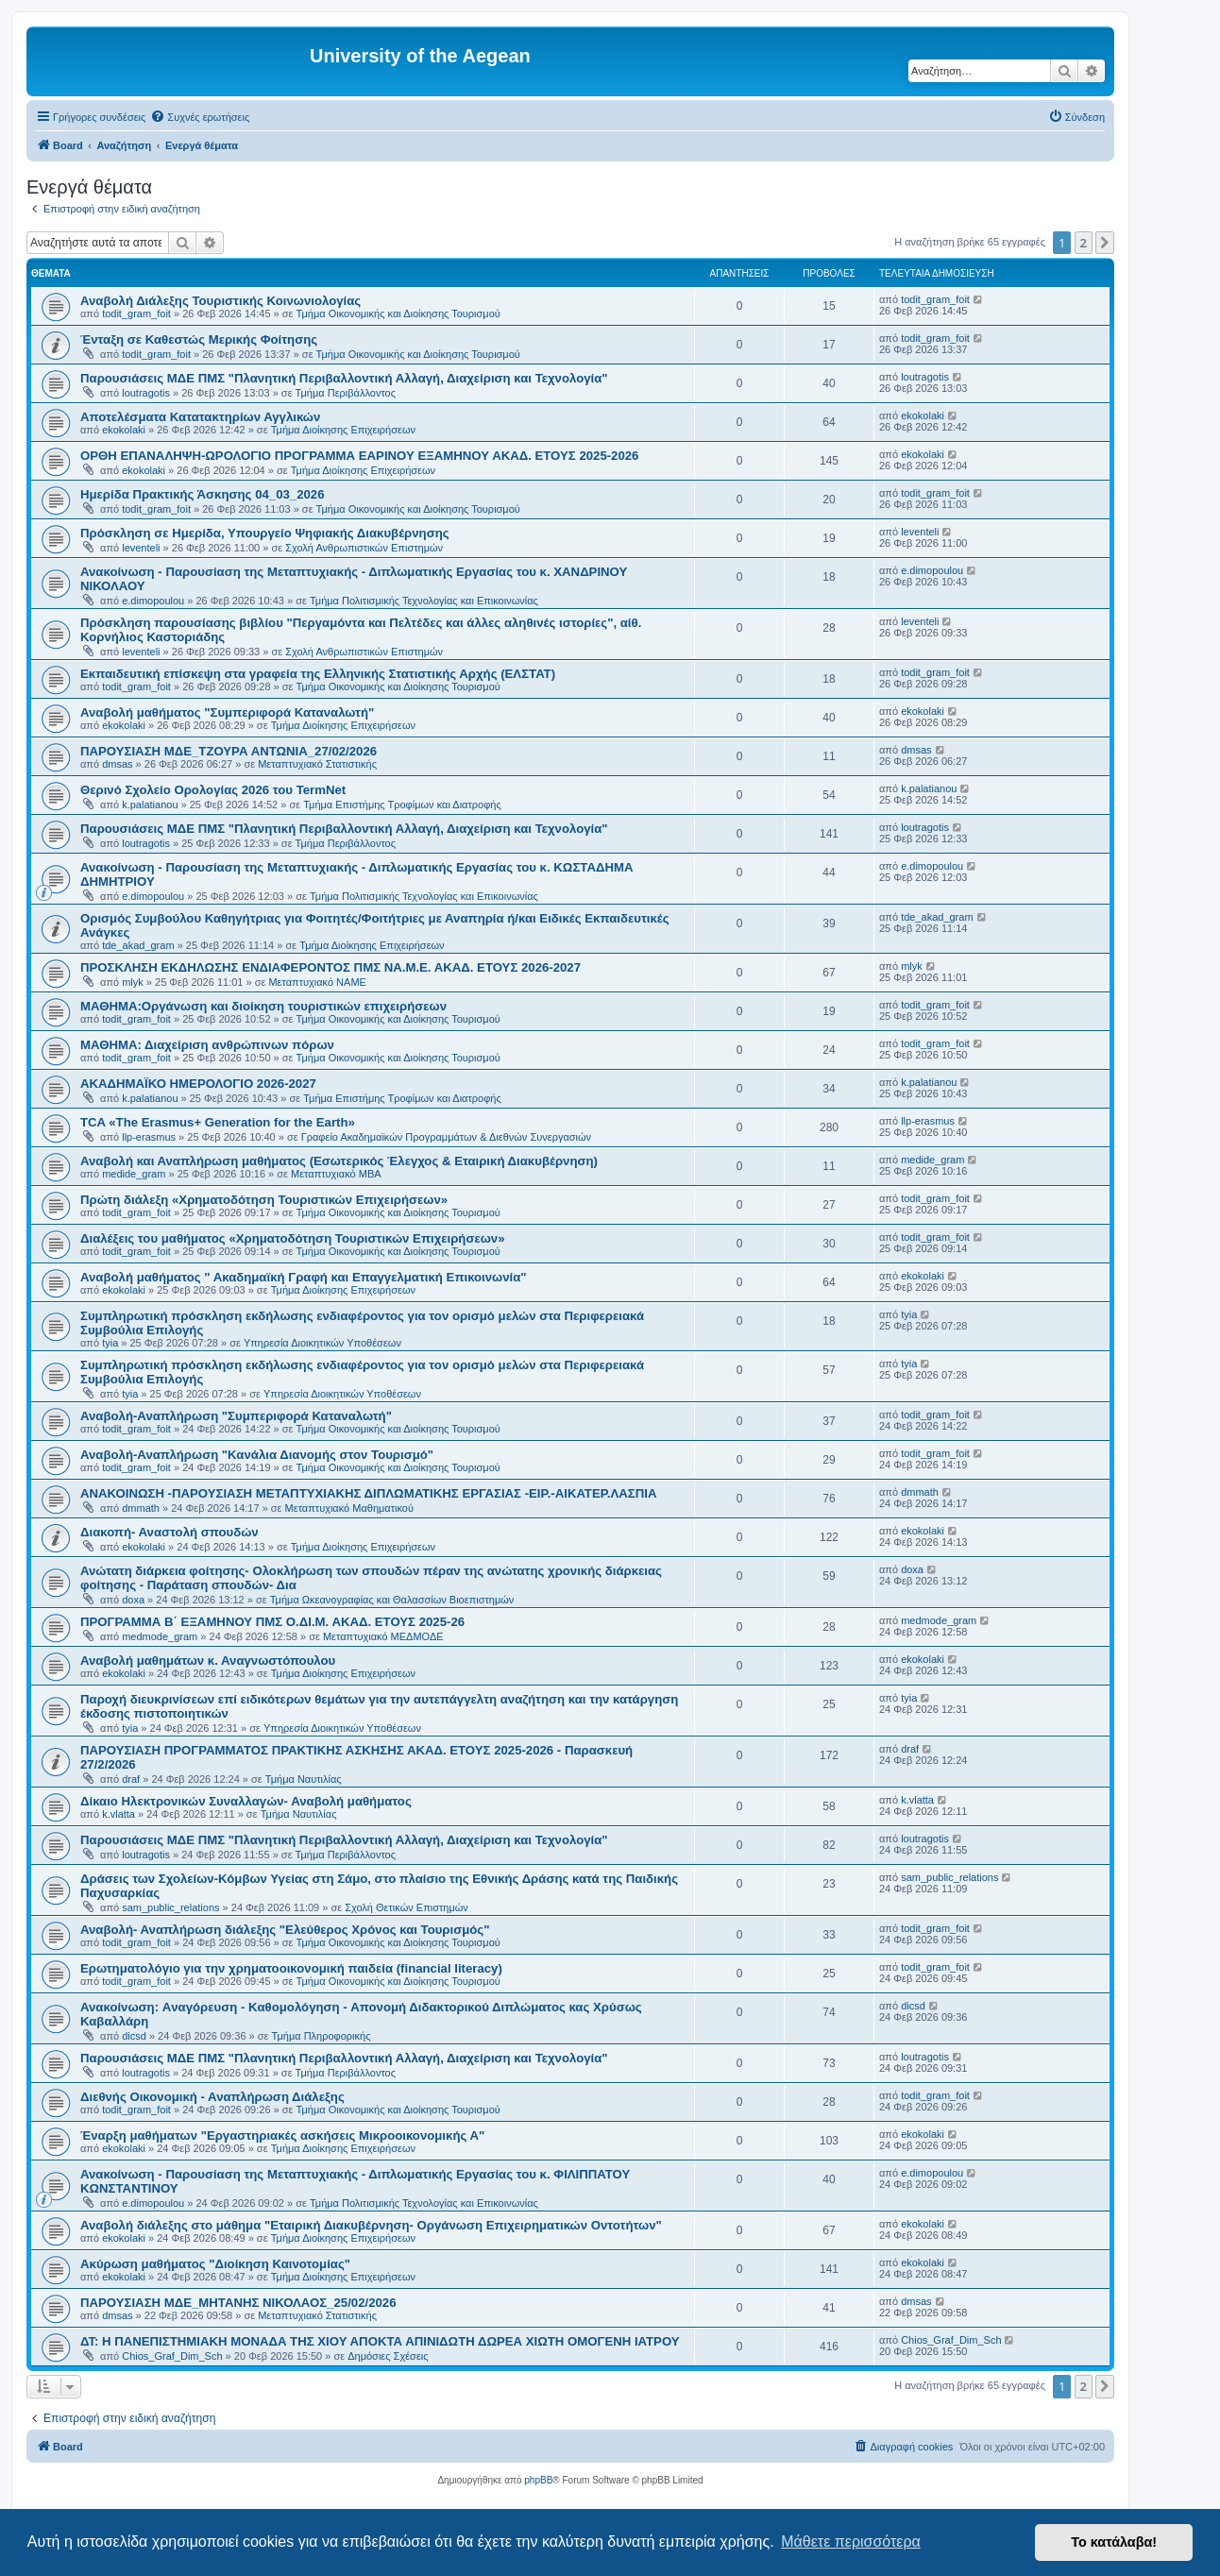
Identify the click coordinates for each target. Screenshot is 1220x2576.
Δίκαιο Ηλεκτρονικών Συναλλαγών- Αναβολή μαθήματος (246, 1801)
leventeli (141, 547)
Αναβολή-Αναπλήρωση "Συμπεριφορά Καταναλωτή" (236, 1416)
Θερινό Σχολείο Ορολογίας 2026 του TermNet (213, 790)
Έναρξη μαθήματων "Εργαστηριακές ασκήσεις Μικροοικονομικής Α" (282, 2135)
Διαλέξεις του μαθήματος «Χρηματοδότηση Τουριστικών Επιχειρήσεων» (292, 1238)
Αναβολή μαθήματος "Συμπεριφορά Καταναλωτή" (227, 712)
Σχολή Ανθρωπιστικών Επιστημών (364, 547)
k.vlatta (118, 1814)
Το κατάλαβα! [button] (1114, 2542)
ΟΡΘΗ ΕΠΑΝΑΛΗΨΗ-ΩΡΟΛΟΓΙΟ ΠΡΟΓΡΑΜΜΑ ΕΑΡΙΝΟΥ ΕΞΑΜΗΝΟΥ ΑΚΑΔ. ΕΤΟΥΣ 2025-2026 (359, 456)
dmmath (141, 1508)
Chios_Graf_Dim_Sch (172, 2356)
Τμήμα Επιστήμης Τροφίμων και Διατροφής (402, 804)
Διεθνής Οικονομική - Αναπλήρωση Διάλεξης (212, 2097)
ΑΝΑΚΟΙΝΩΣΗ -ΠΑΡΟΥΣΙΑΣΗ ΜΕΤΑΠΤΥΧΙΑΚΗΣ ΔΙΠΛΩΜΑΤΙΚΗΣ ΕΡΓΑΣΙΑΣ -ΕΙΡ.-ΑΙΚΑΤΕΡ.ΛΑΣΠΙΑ (368, 1493)
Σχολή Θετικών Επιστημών (406, 1907)
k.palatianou (150, 804)
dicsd (134, 2036)
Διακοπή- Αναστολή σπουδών (169, 1532)
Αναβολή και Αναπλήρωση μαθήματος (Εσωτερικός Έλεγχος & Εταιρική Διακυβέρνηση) (339, 1161)
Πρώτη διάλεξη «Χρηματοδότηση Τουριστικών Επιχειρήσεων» (264, 1200)
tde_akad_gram (138, 945)
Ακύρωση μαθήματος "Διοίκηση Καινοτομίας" (215, 2264)
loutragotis (146, 392)
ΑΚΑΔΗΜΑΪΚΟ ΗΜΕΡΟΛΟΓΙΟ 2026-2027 (198, 1083)
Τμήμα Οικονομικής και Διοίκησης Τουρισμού (398, 313)
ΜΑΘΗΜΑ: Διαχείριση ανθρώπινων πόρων (207, 1045)
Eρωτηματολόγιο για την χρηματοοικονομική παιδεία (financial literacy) (291, 1968)
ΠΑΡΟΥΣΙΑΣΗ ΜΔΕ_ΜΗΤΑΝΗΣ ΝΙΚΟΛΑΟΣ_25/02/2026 (238, 2303)
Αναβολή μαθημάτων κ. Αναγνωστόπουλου (207, 1660)
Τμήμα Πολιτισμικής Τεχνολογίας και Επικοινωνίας (424, 600)
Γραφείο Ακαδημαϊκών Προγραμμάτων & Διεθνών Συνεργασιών (446, 1137)
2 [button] (1083, 242)
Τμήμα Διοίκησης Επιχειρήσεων (343, 429)
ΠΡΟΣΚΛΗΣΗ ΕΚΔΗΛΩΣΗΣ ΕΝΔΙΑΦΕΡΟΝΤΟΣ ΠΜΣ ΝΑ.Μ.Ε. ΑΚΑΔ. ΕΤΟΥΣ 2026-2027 (330, 967)
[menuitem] (199, 117)
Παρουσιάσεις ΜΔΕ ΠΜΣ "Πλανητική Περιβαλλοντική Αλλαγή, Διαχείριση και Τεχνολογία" (344, 378)
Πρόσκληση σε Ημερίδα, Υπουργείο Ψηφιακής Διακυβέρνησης (264, 533)
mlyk (133, 982)
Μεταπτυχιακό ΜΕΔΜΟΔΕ (383, 1636)
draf (131, 1779)
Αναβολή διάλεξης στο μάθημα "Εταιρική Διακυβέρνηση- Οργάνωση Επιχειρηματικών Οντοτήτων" (371, 2225)
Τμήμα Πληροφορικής (321, 2036)
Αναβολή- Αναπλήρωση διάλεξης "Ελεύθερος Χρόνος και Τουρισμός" (284, 1930)
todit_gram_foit (136, 313)
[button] (1104, 242)
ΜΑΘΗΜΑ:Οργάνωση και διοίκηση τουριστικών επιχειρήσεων (263, 1006)
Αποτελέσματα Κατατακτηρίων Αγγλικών (200, 417)
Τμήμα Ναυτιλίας (303, 1779)
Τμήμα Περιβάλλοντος (346, 392)
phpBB (538, 2480)
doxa (133, 1599)
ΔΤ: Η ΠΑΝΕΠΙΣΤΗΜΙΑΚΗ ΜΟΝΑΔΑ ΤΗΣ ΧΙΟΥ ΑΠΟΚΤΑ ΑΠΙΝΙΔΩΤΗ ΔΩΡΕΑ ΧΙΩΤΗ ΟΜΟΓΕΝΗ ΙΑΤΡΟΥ (380, 2341)
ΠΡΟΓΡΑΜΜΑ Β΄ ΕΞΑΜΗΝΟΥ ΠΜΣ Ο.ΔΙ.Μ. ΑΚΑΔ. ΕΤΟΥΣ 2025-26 (272, 1622)
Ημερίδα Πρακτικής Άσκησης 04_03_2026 (202, 494)
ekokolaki (123, 429)
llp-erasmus (149, 1137)
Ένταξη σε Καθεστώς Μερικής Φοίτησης (198, 339)
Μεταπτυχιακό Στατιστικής (317, 764)
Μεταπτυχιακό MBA (336, 1173)
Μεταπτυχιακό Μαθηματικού (349, 1508)
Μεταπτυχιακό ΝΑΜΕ (316, 982)
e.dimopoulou (153, 600)
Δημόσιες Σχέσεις (387, 2356)
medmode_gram (159, 1636)
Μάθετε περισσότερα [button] (851, 2542)
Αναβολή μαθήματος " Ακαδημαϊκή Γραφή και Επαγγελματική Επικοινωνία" (303, 1277)
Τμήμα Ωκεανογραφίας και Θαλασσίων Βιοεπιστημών (392, 1599)
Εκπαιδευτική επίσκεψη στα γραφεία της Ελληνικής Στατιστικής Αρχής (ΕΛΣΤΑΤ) (317, 674)
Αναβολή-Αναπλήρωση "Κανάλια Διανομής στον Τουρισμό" (256, 1455)
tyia (110, 1342)
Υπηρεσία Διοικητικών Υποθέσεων (322, 1342)
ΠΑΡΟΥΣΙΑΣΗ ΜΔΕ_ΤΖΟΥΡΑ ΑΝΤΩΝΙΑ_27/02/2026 (228, 751)
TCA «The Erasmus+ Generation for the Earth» (217, 1122)
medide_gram (133, 1173)
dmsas (117, 764)
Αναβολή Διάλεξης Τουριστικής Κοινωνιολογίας (220, 301)
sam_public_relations (170, 1907)
